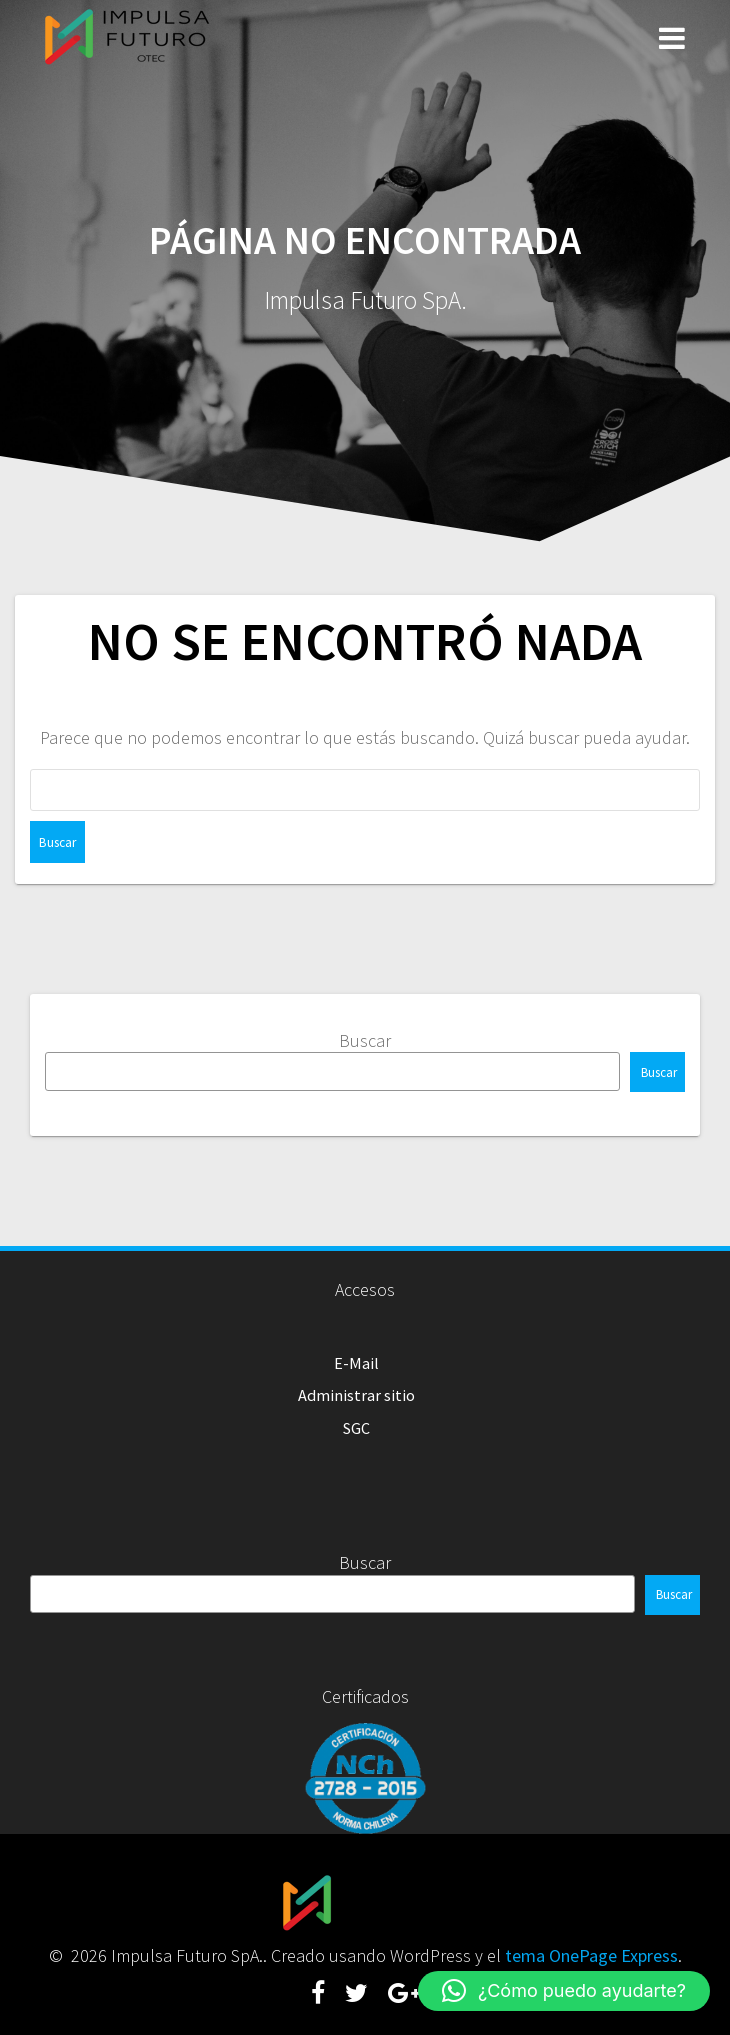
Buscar (365, 1040)
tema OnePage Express (591, 1955)
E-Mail (356, 1363)
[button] (564, 1991)
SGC (356, 1428)
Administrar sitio (356, 1395)
